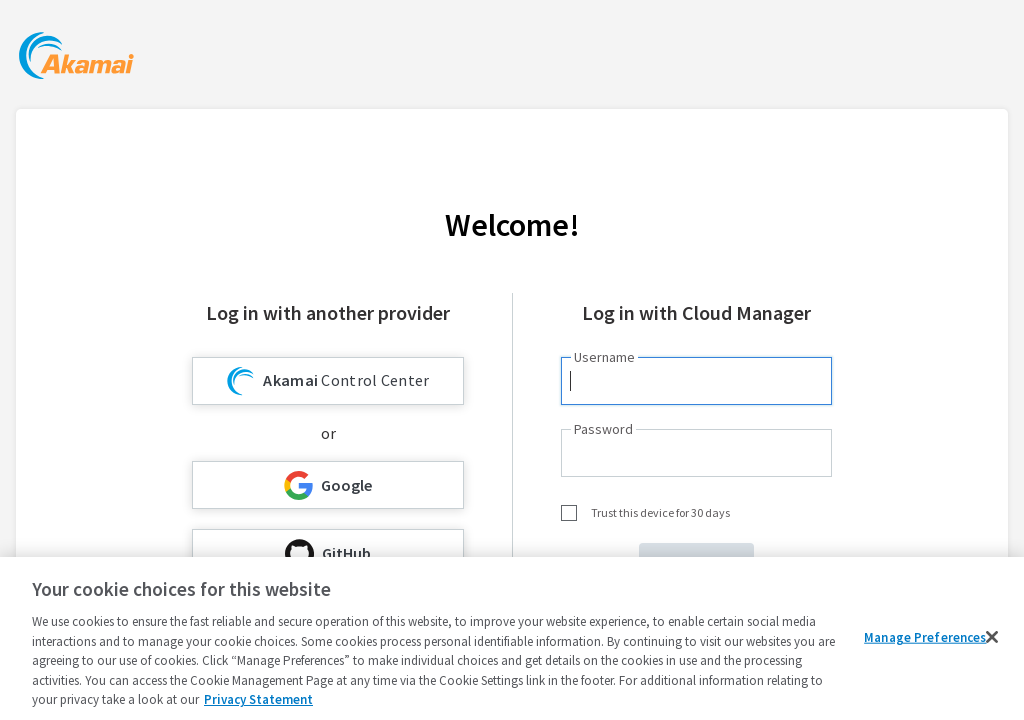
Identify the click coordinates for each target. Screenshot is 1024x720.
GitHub (328, 553)
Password (603, 429)
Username (604, 357)
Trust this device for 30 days (660, 512)
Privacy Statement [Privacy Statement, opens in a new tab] (258, 699)
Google (328, 485)
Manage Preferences (925, 636)
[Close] (992, 637)
